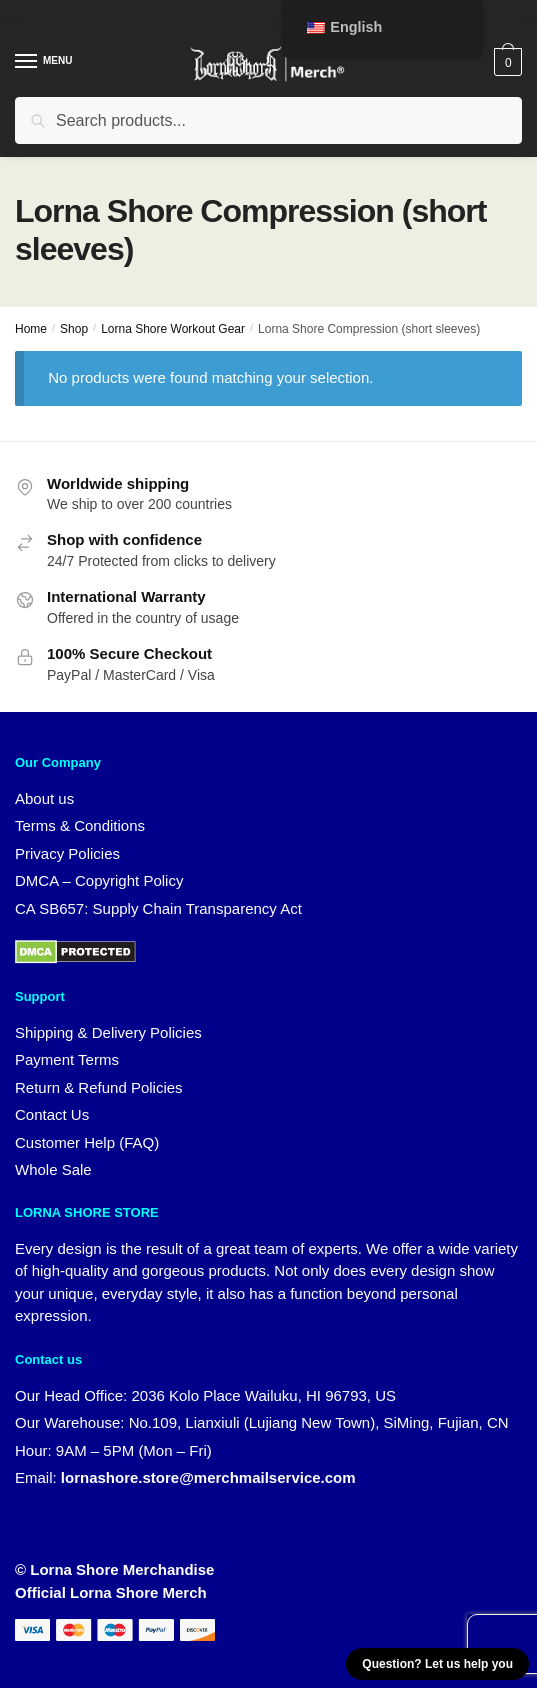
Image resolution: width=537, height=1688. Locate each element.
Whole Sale (53, 1169)
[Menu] (45, 62)
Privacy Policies (67, 853)
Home (31, 329)
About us (44, 798)
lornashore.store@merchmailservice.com (208, 1477)
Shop (74, 329)
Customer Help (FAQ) (87, 1142)
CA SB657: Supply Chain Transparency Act (158, 908)
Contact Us (52, 1114)
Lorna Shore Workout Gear (173, 329)
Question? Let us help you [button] (437, 1664)
